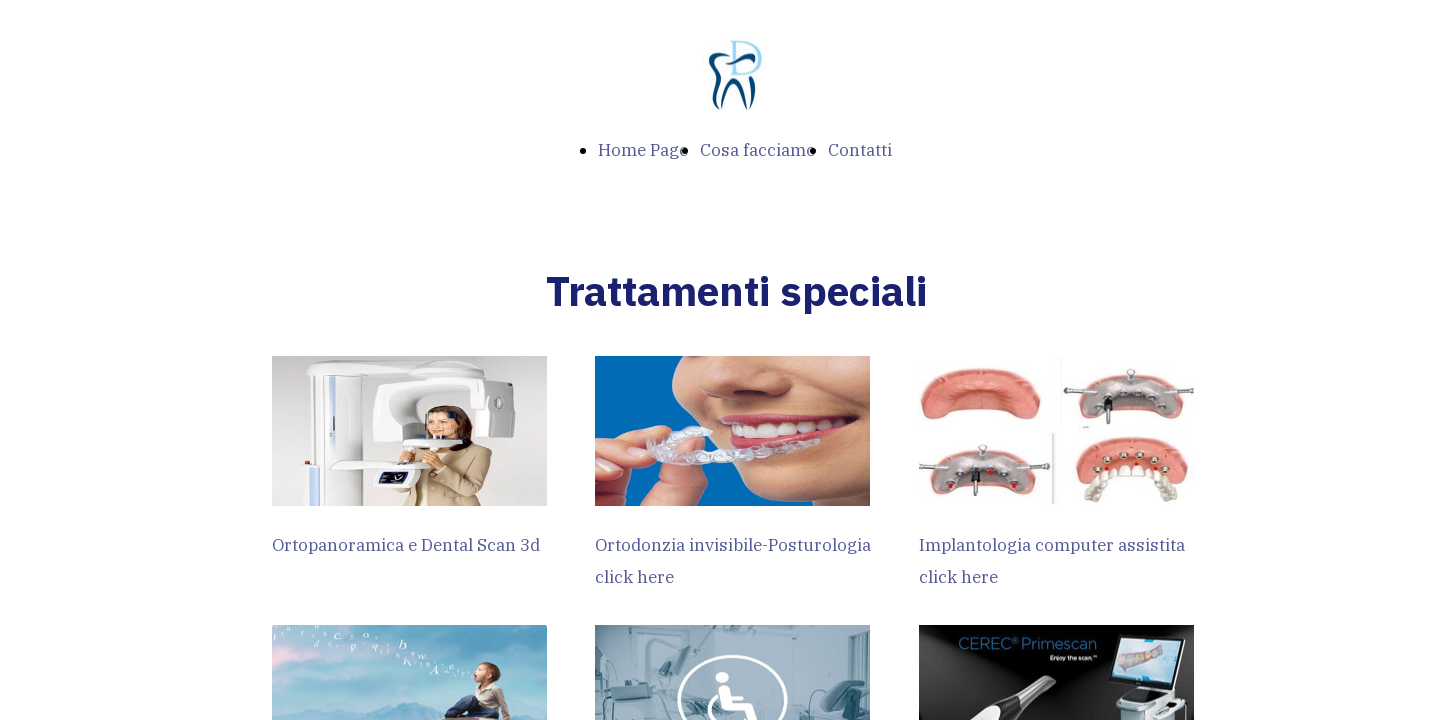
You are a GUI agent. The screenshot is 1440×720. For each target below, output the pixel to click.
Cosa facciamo (758, 150)
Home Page (643, 150)
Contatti (860, 150)
